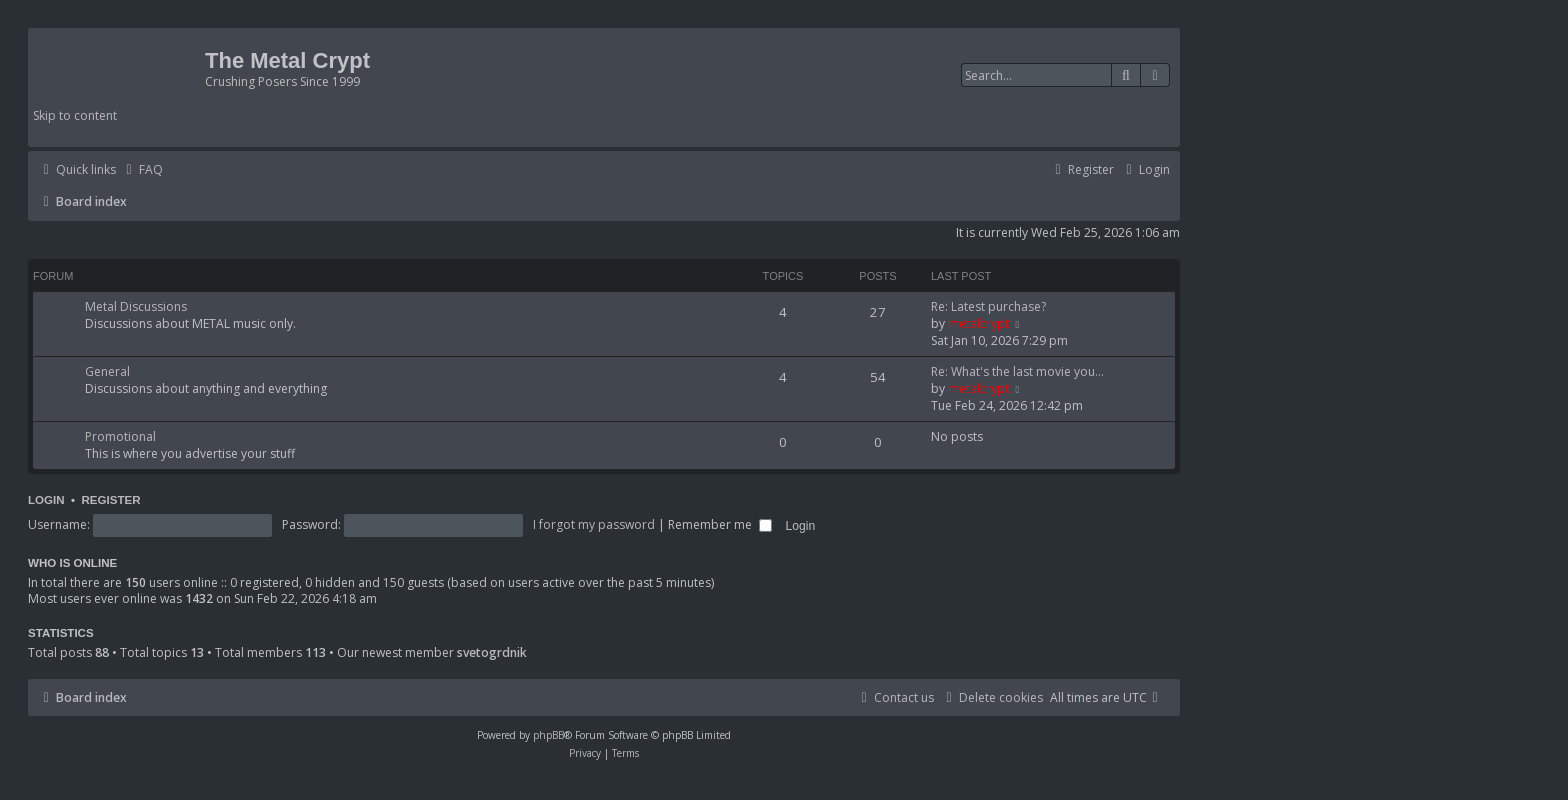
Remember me (720, 524)
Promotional (120, 436)
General (107, 371)
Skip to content (75, 115)
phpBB (548, 735)
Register (110, 500)
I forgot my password (594, 524)
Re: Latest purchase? (988, 306)
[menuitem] (142, 169)
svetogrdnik (492, 652)
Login (46, 500)
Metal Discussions (136, 306)
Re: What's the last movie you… (1017, 371)
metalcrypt (978, 323)
